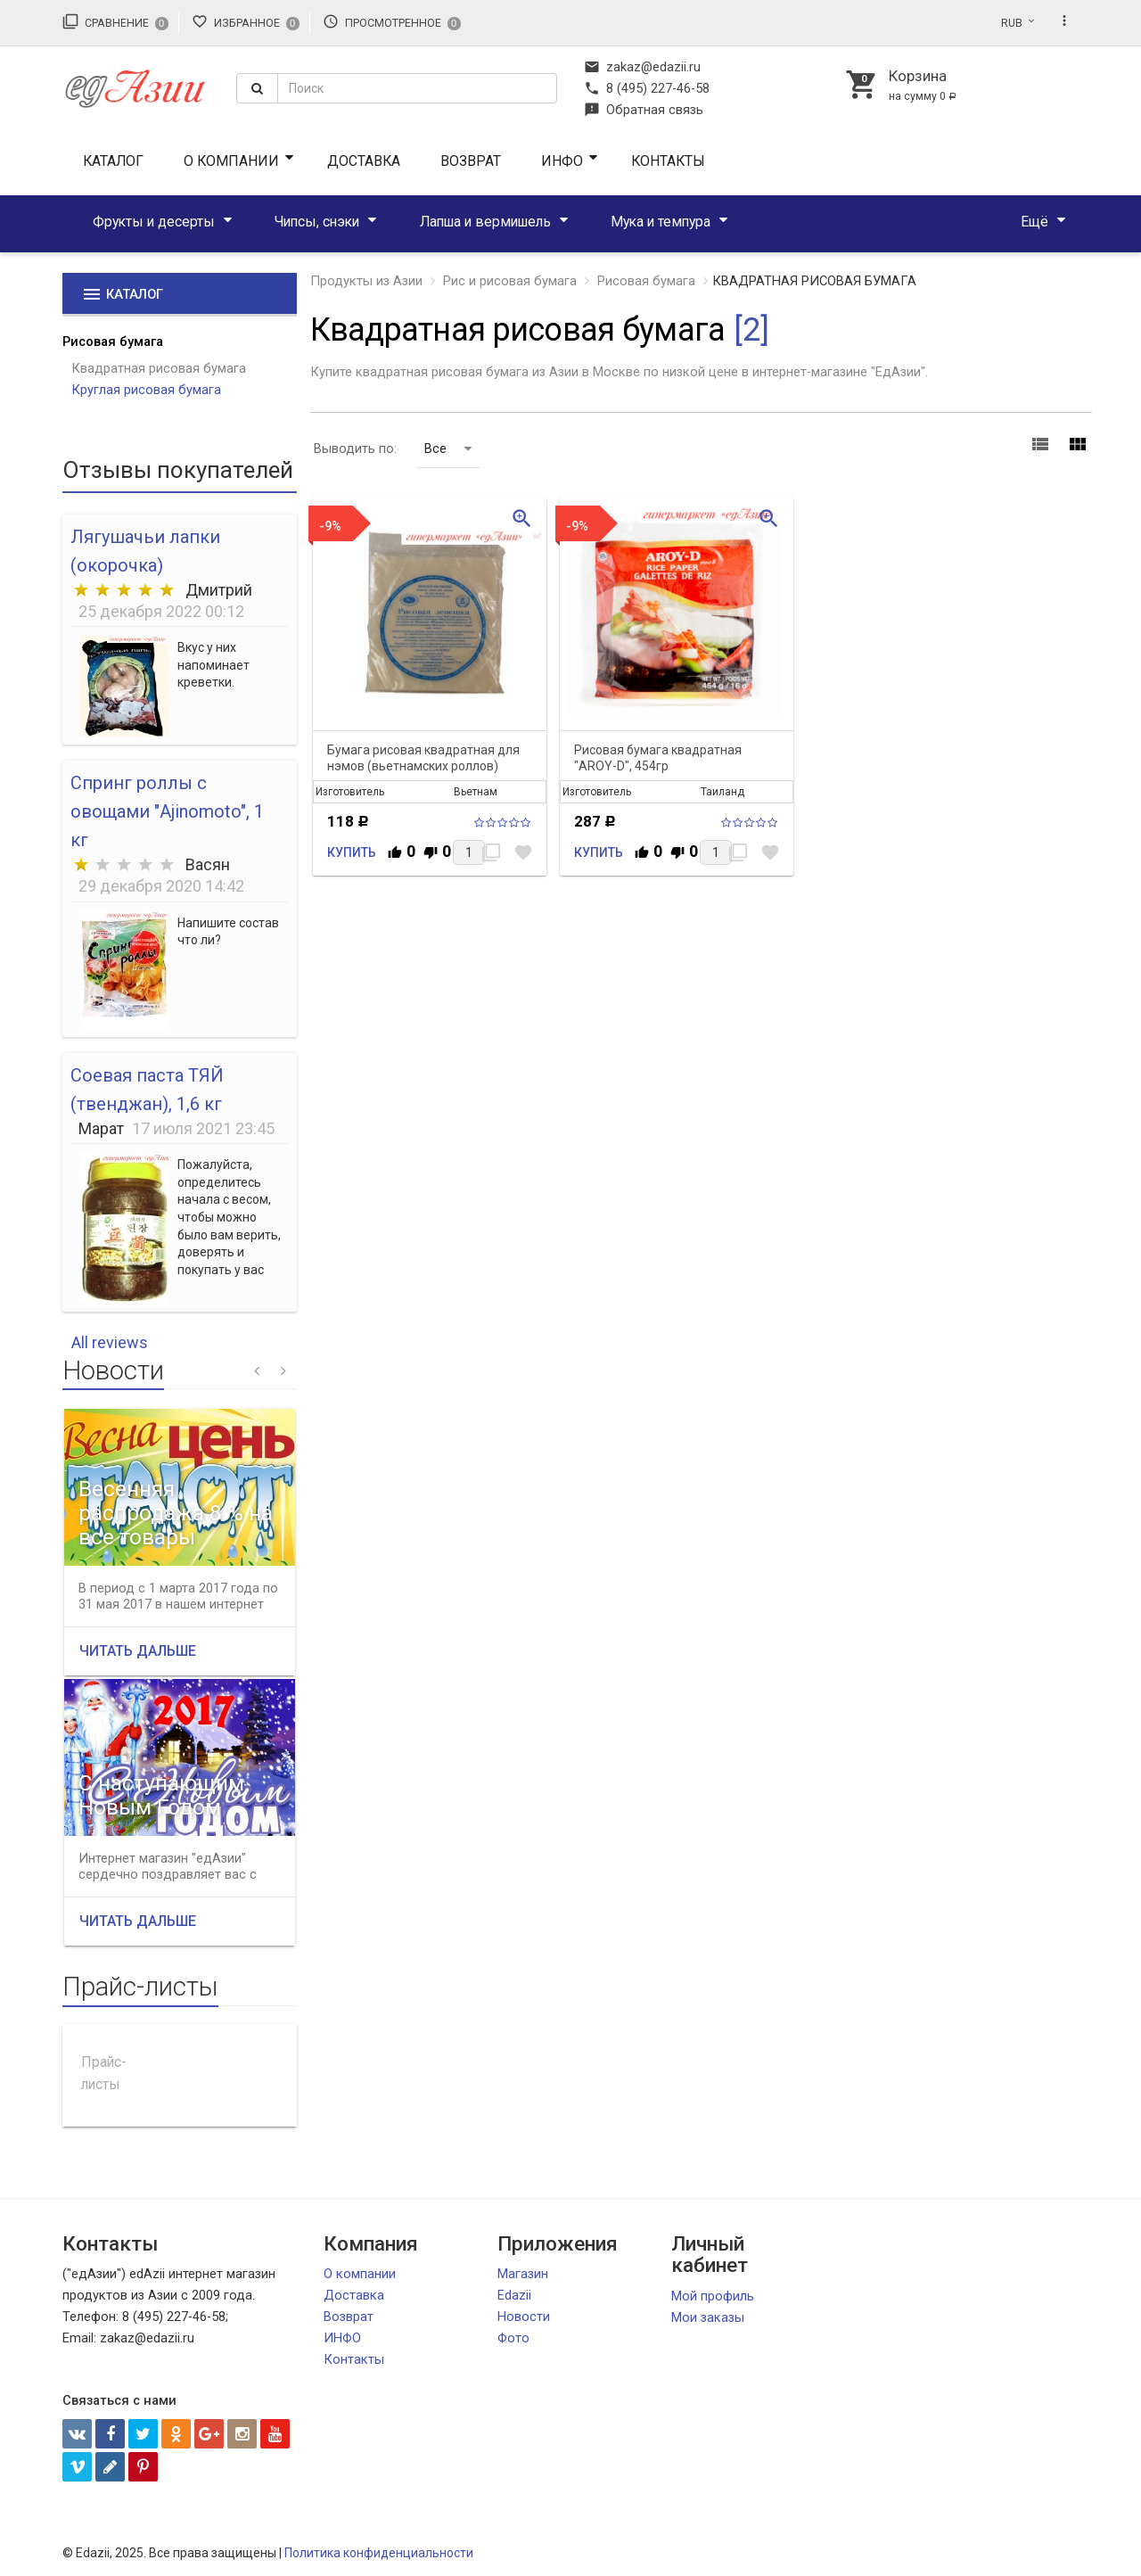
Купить (351, 852)
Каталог (113, 160)
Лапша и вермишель (485, 221)
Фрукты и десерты (154, 221)
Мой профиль (712, 2296)
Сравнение (115, 21)
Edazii (514, 2295)
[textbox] (417, 88)
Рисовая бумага (112, 341)
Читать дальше (137, 1650)
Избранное (246, 21)
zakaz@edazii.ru (642, 67)
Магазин (522, 2274)
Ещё (1034, 221)
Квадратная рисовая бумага (158, 368)
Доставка (363, 160)
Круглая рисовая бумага (146, 390)
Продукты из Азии (366, 281)
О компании (231, 160)
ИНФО (562, 160)
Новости (523, 2317)
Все (448, 448)
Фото (513, 2338)
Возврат (470, 160)
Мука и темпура (660, 221)
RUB (1011, 23)
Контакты (668, 160)
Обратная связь (643, 110)
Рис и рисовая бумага (510, 281)
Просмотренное (392, 21)
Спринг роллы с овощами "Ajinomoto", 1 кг (167, 811)
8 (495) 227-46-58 (647, 88)
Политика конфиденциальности (378, 2553)
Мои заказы (707, 2317)
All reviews (109, 1342)
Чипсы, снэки (317, 221)
